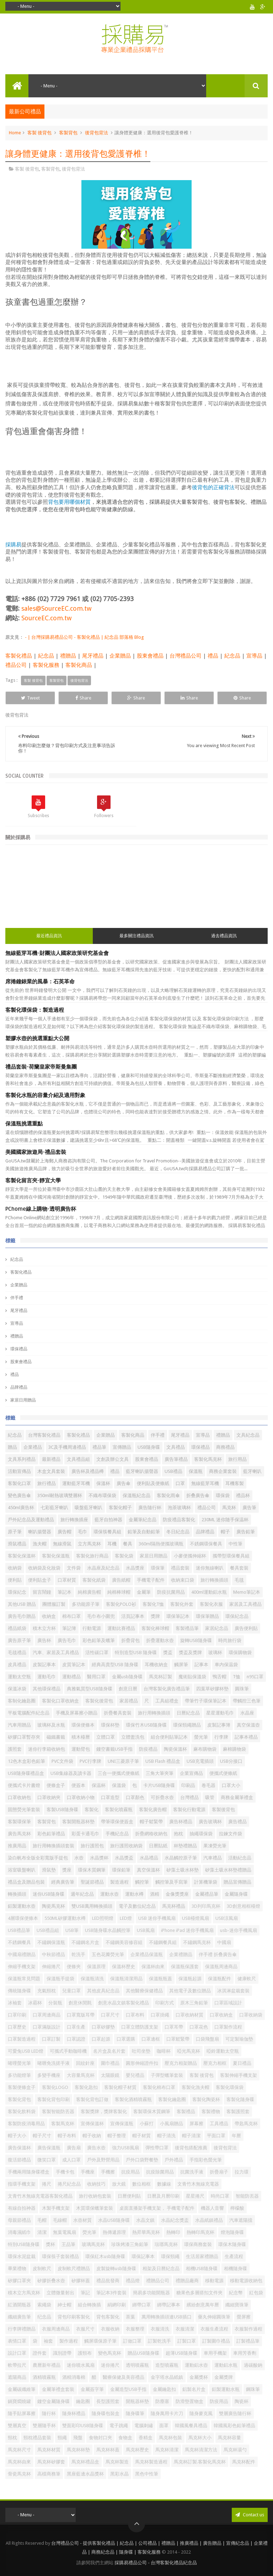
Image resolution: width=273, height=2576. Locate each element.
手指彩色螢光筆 (205, 2159)
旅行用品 (237, 1459)
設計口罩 (17, 2353)
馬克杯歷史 (137, 2449)
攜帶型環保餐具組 (231, 1556)
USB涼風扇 (226, 1918)
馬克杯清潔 (166, 2449)
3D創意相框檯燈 (243, 1906)
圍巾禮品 (110, 2063)
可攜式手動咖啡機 (68, 2051)
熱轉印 (173, 2232)
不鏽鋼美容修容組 (124, 1942)
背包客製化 (107, 2317)
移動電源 (214, 2280)
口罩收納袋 (250, 2015)
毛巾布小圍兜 (101, 1616)
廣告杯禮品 (180, 1821)
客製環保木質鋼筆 (151, 2111)
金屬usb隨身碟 (127, 1676)
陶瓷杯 (241, 2401)
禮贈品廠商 (187, 2280)
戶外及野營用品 (103, 2159)
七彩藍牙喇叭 (54, 1507)
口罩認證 (76, 2039)
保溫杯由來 (153, 1966)
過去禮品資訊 (224, 935)
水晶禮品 (149, 1858)
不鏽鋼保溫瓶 (51, 1942)
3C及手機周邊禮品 (67, 1447)
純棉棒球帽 (118, 1592)
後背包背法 (96, 132)
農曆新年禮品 (46, 2365)
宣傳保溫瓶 (121, 2123)
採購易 (13, 544)
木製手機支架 (56, 2208)
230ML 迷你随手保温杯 (225, 1519)
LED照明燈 (102, 1918)
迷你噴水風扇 (81, 2365)
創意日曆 (128, 1688)
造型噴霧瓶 (166, 2365)
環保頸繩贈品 (187, 1725)
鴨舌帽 (219, 1676)
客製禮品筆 (187, 1628)
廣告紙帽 (121, 1580)
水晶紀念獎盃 (175, 2220)
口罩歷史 (17, 2027)
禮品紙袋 (17, 1628)
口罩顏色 (135, 1797)
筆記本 (64, 1592)
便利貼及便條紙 (153, 1483)
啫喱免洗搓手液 (53, 2063)
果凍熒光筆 (214, 1845)
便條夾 (74, 1966)
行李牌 (221, 1737)
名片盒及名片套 (109, 2051)
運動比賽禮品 (121, 1628)
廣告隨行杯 (149, 1507)
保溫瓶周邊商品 (221, 1966)
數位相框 (141, 2184)
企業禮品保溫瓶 (146, 1954)
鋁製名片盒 (193, 2389)
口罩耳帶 (174, 2027)
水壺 (79, 1858)
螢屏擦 (244, 2317)
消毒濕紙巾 (19, 2232)
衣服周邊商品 (56, 2329)
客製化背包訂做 (92, 2099)
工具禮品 (219, 2123)
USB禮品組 (48, 1930)
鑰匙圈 (83, 2401)
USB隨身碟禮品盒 (26, 1773)
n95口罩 (255, 1676)
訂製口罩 (186, 2341)
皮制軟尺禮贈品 (74, 2268)
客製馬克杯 (62, 2123)
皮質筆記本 (73, 1664)
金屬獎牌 (223, 2377)
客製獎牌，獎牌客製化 (104, 2111)
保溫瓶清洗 (92, 1978)
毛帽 (42, 2220)
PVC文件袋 (62, 1761)
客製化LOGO (55, 2087)
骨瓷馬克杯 (19, 2474)
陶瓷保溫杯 (175, 1749)
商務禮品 (225, 1447)
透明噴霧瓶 (137, 2365)
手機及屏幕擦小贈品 (76, 1713)
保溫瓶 (196, 1471)
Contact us (249, 2514)
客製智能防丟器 (58, 2111)
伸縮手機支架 (22, 1966)
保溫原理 (96, 1966)
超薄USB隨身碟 (181, 2353)
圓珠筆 (242, 1688)
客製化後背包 (99, 1700)
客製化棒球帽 (155, 1628)
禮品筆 (99, 1447)
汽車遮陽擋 (240, 2220)
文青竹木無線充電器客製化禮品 (40, 2196)
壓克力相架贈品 (181, 2063)
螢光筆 (201, 1737)
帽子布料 (67, 2135)
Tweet (30, 698)
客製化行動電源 (189, 1809)
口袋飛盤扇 (207, 2039)
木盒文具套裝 (51, 1471)
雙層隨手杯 (44, 2425)
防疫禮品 (148, 1749)
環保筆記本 (177, 1616)
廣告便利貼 (246, 1628)
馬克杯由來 (19, 2461)
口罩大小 (231, 1785)
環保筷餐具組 (107, 1531)
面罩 (163, 2425)
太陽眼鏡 (110, 2075)
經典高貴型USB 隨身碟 (115, 1664)
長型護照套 (107, 2401)
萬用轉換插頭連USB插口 (166, 2317)
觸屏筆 (181, 1664)
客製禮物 (211, 2111)
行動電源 (91, 1628)
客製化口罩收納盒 (60, 1700)
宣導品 (254, 656)
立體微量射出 (60, 2292)
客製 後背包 (39, 132)
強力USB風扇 (125, 2147)
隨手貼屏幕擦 (22, 2413)
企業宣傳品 (191, 1773)
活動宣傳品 (19, 1471)
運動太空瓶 (19, 1676)
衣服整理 (135, 2329)
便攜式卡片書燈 (24, 1785)
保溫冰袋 (17, 1688)
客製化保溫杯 (22, 1556)
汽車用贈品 (19, 1725)
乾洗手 (78, 1954)
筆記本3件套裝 (111, 2292)
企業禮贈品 (180, 1954)
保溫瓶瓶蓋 (160, 1978)
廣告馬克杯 (19, 1833)
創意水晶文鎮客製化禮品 (123, 2002)
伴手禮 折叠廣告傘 (218, 1954)
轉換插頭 (17, 1894)
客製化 (91, 1809)
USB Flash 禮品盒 (162, 1761)
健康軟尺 (246, 1978)
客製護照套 (238, 2111)
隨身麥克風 (201, 2413)
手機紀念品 (117, 1833)
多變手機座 (48, 2075)
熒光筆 (89, 2232)
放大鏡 (119, 2184)
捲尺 (46, 2184)
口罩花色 (198, 2027)
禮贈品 (68, 656)
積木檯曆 (80, 1737)
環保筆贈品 (207, 1616)
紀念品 (46, 656)
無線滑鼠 (62, 1543)
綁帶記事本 (168, 2304)
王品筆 (68, 2244)
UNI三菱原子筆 (123, 1761)
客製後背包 (223, 1809)
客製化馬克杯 (208, 1459)
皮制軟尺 (42, 2268)
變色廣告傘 (19, 1495)
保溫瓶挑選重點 (24, 1123)
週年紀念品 (82, 1894)
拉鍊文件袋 (230, 1833)
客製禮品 (186, 2111)
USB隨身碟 (149, 1447)
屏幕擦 (196, 2123)
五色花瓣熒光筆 (108, 1954)
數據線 (164, 2184)
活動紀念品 (239, 1858)
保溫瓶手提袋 (60, 1978)
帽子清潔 (191, 2135)
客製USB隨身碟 (62, 1809)
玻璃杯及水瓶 (51, 1725)
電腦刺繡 (143, 2425)
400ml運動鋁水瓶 (209, 1592)
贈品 (12, 1447)
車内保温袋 (226, 1664)
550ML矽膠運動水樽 (65, 1918)
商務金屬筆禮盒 (237, 1797)
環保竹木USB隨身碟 (146, 1725)
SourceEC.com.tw (46, 618)
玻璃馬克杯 (93, 2244)
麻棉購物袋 (234, 1749)
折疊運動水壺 (160, 1640)
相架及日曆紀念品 (161, 2268)
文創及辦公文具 (112, 1459)
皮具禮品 (17, 1664)
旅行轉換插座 (74, 1519)
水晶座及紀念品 (103, 1568)
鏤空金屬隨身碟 (53, 2401)
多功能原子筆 (86, 1604)
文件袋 (74, 1568)
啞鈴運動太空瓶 (223, 2051)
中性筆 (235, 1543)
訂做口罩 (132, 2341)
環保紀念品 (236, 1616)
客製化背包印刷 (53, 2099)
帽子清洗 (166, 2135)
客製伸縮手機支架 (238, 2075)
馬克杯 (229, 1507)
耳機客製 (234, 1483)
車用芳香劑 (244, 2353)
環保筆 (158, 1568)
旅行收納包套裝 (95, 2196)
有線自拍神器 (22, 2208)
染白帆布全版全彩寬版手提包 (38, 1858)
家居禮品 (128, 1700)
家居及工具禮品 (245, 1604)
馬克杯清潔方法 (201, 2449)
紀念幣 (236, 2292)
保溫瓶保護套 (185, 1966)
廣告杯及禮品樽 (87, 1471)
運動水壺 (109, 1894)
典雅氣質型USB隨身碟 (89, 1688)
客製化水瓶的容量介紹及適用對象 (45, 1095)
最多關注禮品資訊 (136, 935)
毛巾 (82, 1531)
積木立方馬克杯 (24, 2292)
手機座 (88, 2172)
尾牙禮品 (92, 656)
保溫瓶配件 (219, 1978)
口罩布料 (135, 2015)
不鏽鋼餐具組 (163, 1942)
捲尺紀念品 (69, 2184)
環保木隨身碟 (232, 2244)
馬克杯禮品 (173, 1906)
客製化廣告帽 (153, 1809)
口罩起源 (101, 2039)
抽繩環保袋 (201, 1833)
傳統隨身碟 (19, 1990)
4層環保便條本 (23, 1918)
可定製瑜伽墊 (239, 2039)
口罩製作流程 (228, 2027)
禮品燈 (133, 2280)
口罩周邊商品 (46, 2015)
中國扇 (224, 1942)
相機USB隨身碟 (202, 2268)
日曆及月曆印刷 (163, 2196)
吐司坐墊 (141, 2051)
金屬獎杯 (198, 2377)
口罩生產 (76, 2027)
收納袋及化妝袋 (44, 1568)
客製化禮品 (18, 656)
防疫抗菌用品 (171, 1592)
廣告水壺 (96, 2147)
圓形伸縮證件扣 (142, 2063)
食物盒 (125, 2437)
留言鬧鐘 (42, 1592)
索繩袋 (44, 2304)
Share (83, 698)
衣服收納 (110, 2329)
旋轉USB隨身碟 (196, 1640)
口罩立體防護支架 (139, 2027)
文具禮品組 (78, 1459)
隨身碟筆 (135, 2413)
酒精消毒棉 (73, 2377)
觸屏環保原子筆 (100, 2341)
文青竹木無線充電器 (198, 2184)
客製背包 (68, 132)
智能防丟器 (247, 2196)
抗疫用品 (130, 2172)
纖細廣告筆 (19, 2317)
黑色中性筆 (146, 2474)
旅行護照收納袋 (126, 1845)
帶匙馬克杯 (246, 2123)
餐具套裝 (239, 1568)
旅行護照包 (92, 1845)
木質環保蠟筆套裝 (94, 2208)
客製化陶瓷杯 (206, 2099)
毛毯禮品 (17, 1652)
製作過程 (68, 2341)
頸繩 (62, 2437)
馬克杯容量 (229, 2437)
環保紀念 (17, 1592)
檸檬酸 (237, 2208)
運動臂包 (80, 1749)
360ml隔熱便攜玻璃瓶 (161, 1543)
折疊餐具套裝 (118, 1713)
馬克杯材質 (48, 2449)
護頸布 (85, 2353)
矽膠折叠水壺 (51, 2280)
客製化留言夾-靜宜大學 (33, 1180)
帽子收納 (91, 2135)
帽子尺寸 (42, 2135)
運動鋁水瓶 (225, 2365)
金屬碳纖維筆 (22, 2389)
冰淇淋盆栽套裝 (233, 1990)
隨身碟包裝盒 (105, 2413)
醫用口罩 (96, 1676)
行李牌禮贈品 (22, 2329)
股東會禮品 (150, 656)
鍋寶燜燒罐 (19, 2401)
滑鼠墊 (49, 1870)
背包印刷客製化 (74, 2317)
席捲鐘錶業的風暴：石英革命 (40, 981)
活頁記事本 (132, 1616)
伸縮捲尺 (51, 1966)
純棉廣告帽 (89, 1592)
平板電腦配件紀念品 (28, 1713)
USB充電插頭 (200, 1761)
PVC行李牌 (90, 1761)
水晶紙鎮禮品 (209, 2220)
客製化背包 (19, 2099)
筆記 (85, 2292)
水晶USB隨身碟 (114, 2220)
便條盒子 (56, 1785)
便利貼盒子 (39, 1580)
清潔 (42, 2232)
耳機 (112, 1543)
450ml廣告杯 (21, 1507)
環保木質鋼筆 (92, 1870)
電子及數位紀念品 (137, 1906)
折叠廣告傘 (197, 1495)
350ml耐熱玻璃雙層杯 (59, 1495)
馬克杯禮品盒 (85, 2461)
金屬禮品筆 (206, 1894)
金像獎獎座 (177, 1894)
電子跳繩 (118, 2425)
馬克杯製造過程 (151, 2461)
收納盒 (49, 1616)
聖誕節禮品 (92, 1882)
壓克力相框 (214, 2063)
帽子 (225, 1531)
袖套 (48, 2341)
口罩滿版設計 (46, 2027)
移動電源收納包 (246, 2280)
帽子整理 (116, 2135)
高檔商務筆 (48, 2474)
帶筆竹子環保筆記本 (205, 1700)
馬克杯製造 (117, 2461)
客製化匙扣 (86, 2087)
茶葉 (130, 2317)
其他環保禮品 (46, 1688)
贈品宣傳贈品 (237, 1882)
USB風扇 (146, 1930)
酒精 (154, 1894)
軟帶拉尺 (17, 2365)
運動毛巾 (46, 1676)
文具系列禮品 (22, 1459)
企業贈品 (120, 656)
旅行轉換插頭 (214, 1580)
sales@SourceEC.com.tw (56, 608)
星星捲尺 (195, 2196)
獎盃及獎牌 (190, 1652)
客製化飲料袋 (22, 2111)
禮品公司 (16, 665)
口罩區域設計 (228, 2002)
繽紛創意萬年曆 (203, 2304)
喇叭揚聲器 (39, 1531)
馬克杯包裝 (170, 2437)
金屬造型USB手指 (128, 2389)
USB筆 (72, 1930)
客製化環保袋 (229, 2087)
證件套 (40, 2353)
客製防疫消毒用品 (26, 2123)
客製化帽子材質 (120, 2087)
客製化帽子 (120, 1507)
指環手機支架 (22, 2184)
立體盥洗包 (132, 1737)
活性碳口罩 (96, 1652)
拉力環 (241, 2172)
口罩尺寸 (110, 2015)
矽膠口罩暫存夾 (24, 1737)
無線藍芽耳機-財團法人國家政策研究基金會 (57, 953)
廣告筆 (249, 1507)
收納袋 (15, 1568)
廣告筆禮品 (176, 1459)
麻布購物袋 (204, 1749)
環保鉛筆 (121, 1870)
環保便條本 (83, 1725)
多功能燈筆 (19, 2075)
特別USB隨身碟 (23, 2244)
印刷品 (188, 1785)
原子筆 (15, 1531)
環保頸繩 (170, 2256)
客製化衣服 (211, 1604)
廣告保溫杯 (19, 2147)
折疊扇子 (219, 2172)
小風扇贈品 (171, 2123)
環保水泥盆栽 (22, 2256)
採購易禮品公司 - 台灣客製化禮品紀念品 (155, 2562)
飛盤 (77, 2437)
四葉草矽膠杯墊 (212, 1688)
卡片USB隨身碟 (159, 1785)
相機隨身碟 (235, 2268)
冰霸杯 (35, 2002)
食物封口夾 (100, 2437)
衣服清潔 (185, 2329)
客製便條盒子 (22, 2087)
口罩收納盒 (221, 2015)
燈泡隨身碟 (232, 2232)
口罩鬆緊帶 (177, 2039)
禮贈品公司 (157, 2280)
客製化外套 (181, 1604)
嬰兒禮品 (135, 2075)
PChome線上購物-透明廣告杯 (40, 1209)
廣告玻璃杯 (210, 1821)
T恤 (236, 1676)
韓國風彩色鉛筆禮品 (234, 2425)
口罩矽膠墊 (103, 2027)
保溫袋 (119, 1785)
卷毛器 (208, 1785)
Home (15, 132)
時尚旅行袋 (229, 1640)
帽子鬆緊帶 (151, 1821)
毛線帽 (60, 2220)
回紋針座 (85, 2063)
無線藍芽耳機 (205, 1483)
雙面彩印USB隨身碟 (82, 2425)
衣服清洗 (160, 2329)
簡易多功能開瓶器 (151, 2292)
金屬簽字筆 (92, 2389)
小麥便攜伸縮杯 (190, 1556)
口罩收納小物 (81, 1797)
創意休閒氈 (80, 2002)
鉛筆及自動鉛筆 (144, 1531)
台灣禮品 (189, 1797)
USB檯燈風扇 (195, 1918)
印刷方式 (164, 2002)
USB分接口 (231, 1761)
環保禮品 (18, 1348)
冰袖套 (15, 2002)
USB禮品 (173, 1471)
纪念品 (44, 2317)
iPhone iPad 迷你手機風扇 (187, 1930)
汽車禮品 (212, 1858)
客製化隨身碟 (240, 2099)
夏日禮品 (242, 2063)
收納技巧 (96, 2184)
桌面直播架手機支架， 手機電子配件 (156, 2208)
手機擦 (108, 2172)
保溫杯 (103, 1483)
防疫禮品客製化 (179, 1519)
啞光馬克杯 (188, 2051)
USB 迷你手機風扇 (157, 1918)
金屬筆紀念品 (142, 1519)
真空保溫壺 (248, 1725)
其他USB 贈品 (22, 1604)
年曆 (236, 2135)
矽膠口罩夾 (19, 2280)
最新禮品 (51, 1459)
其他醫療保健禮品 (144, 1990)
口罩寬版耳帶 (81, 2015)
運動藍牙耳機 (76, 1483)
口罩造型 (110, 1797)
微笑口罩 (46, 2159)
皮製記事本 (44, 1664)
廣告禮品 (237, 1821)
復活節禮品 (19, 2159)
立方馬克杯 (89, 1543)
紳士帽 (64, 2304)
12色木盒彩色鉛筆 (26, 1761)
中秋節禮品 (53, 1954)
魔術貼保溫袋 (192, 1676)
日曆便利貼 (129, 2196)
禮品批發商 (107, 2280)
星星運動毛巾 (220, 1713)
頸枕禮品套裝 (37, 2437)
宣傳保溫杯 (92, 2123)
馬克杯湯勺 (235, 2449)
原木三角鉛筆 (194, 2002)
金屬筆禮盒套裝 (58, 2389)
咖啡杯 (164, 2051)
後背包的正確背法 (213, 487)
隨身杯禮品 (73, 2413)
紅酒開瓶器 (19, 2304)
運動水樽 (134, 1894)
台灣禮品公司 (186, 656)
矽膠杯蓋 (80, 2280)
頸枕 (12, 2437)
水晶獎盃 (124, 1858)
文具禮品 (175, 1447)
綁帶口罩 (141, 2304)
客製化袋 (124, 1556)
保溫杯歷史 (123, 1966)
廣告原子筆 (19, 1640)
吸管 (209, 1797)
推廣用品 (17, 1845)
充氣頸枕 (46, 1990)
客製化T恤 (153, 1604)
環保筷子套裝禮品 (60, 2256)
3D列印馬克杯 (206, 1906)
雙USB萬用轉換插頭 (91, 1906)
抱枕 (178, 1833)
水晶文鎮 (145, 2220)
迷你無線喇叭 (210, 1568)
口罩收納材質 (189, 2015)
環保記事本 (143, 2256)
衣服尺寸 (85, 2329)
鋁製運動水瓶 (226, 2389)
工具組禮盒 (166, 1700)
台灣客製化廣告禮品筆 (167, 1688)
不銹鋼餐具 (19, 1942)
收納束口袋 (182, 1580)
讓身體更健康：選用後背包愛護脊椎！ (77, 154)
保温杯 (99, 1785)
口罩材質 (67, 1580)
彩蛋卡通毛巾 (85, 1833)
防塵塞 (162, 2401)
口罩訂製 (51, 2039)
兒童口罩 (71, 1990)
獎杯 (50, 2244)
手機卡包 (65, 2172)
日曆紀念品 (188, 1713)
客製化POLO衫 (121, 1604)
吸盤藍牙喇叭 (88, 1507)
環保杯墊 (110, 1725)
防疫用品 (219, 2401)
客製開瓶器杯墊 (78, 1821)
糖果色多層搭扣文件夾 (199, 2292)
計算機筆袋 (205, 1882)
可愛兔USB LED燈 (25, 2051)
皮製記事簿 (218, 1725)
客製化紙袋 (94, 1580)
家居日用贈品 (23, 1400)
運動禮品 (71, 1676)
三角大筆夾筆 (159, 1773)
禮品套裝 (180, 1568)
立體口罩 (105, 1737)
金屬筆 (144, 1592)
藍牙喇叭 (252, 1471)
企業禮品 (32, 1447)
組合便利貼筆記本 (169, 1737)
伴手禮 (16, 1297)
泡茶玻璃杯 (179, 1507)
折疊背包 (130, 1640)
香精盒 (145, 2437)
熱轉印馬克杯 (200, 2232)
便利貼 (15, 1580)
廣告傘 (123, 1483)
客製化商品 (78, 665)
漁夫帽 (40, 1543)
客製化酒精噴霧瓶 (133, 2099)
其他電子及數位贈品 (190, 1990)
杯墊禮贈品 (185, 1845)
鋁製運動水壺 (22, 1906)
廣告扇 (74, 2147)
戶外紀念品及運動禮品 (31, 1519)
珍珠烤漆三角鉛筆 (129, 2244)
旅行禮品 (46, 1483)
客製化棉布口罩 (159, 2087)
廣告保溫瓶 (48, 2147)
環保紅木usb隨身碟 (105, 2256)
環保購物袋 (240, 1652)
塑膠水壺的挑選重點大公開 (37, 1038)
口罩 (180, 1483)
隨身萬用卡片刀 (167, 2413)
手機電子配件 (151, 1580)
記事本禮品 (246, 1737)
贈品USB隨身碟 (143, 2353)
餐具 (127, 1543)
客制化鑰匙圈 (22, 1700)
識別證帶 (62, 2353)
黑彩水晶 (119, 2474)
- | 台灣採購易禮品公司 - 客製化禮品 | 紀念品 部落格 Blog (84, 637)
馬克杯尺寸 (19, 2449)
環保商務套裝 (198, 2244)
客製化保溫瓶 (56, 1556)
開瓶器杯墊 (137, 2401)
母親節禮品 (19, 2220)
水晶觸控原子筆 (181, 1858)
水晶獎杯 (99, 1858)
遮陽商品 (17, 2377)
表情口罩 (17, 2341)
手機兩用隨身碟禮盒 (28, 2172)
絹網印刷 (116, 2304)
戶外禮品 (174, 2159)
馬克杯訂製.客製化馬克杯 (200, 2461)
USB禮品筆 (19, 1930)
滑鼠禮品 (17, 1543)
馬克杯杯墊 (78, 2449)
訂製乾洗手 (159, 2341)
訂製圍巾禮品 (216, 2341)
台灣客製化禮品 (44, 1435)
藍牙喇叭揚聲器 (142, 1471)
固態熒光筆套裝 (24, 1809)
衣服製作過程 (248, 2329)
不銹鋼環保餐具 (206, 1543)
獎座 (66, 1870)
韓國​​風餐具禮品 (191, 2425)
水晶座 (247, 1713)
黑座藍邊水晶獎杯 (85, 2474)
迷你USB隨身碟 (48, 1894)
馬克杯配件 (243, 2461)
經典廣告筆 (62, 1882)
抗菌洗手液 (191, 2172)
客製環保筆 (19, 1821)
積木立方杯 (44, 1628)
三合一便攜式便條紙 (118, 1773)
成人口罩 (71, 2159)
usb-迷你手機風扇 (238, 1930)
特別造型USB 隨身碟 (136, 1652)
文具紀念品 (247, 1435)
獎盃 (167, 1652)
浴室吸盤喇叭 (22, 1870)
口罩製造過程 (22, 2039)
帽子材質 (141, 2135)
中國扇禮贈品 (22, 1954)
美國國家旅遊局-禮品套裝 (35, 1152)
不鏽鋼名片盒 (85, 1942)
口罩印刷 (17, 2015)
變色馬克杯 (109, 2353)
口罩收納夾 (48, 1797)
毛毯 (239, 1580)
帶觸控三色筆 (247, 1700)
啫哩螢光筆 (19, 2063)
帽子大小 (17, 2135)
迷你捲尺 (110, 2365)
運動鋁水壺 (196, 2365)
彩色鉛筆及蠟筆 (98, 1640)
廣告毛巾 (67, 1640)
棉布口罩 (71, 1616)
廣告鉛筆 (245, 1531)
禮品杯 (243, 1495)
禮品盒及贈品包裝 (26, 1882)
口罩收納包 (19, 1797)
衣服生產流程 (214, 2329)
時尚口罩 (220, 2196)
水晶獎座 (135, 1568)
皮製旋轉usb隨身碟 (116, 2268)
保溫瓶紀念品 (136, 1495)
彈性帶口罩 (156, 2147)
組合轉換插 (89, 2304)
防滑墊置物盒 (189, 2401)
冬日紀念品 (177, 1531)
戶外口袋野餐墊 (142, 2159)
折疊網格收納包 (151, 1833)
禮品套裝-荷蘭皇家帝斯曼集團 (41, 1067)
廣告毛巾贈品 (22, 1616)
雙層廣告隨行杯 (235, 2413)
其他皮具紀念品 (103, 1990)
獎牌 (155, 1616)
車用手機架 (215, 2353)
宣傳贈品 (122, 1447)
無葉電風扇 (64, 2232)
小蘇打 (147, 2123)
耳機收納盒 (156, 1664)
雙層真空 (17, 2425)
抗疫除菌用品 (160, 2172)
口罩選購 (126, 2039)
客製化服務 (46, 665)
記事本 (201, 1664)
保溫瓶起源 (190, 1978)
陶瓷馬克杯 (53, 1906)
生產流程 (234, 2256)
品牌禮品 (18, 1387)
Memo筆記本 (246, 1592)
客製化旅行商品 (92, 1556)
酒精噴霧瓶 (44, 2377)
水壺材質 (82, 2220)
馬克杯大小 (200, 2437)
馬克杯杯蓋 (107, 2449)
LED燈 (126, 1918)
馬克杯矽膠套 (51, 2461)
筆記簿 (69, 1628)
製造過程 (119, 1882)
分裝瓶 (55, 2002)
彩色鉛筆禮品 (51, 1833)
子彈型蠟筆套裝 (167, 2075)
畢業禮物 (17, 2268)
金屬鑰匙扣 (164, 2389)
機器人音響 (212, 2208)
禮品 (213, 656)
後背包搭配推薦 (191, 2147)
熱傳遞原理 (114, 2232)
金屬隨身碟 (236, 1894)
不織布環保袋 (102, 1495)
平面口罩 (216, 2135)
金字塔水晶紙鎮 (167, 2377)
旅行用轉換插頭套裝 (53, 1845)
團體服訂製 (53, 1604)
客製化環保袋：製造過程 (34, 1010)
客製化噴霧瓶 (119, 1809)
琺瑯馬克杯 (166, 2244)
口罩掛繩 (160, 2015)
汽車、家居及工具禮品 (56, 1652)
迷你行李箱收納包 (46, 1749)
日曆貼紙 (158, 1845)
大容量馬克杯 (81, 2075)
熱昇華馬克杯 (146, 2232)
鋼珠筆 (253, 2389)
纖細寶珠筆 (236, 2304)
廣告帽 (64, 1531)
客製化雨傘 (168, 1495)
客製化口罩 (19, 1483)
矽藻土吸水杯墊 (182, 1870)
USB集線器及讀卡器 (70, 1773)
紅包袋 (256, 2292)
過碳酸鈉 (253, 2365)
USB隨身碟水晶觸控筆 (107, 1930)
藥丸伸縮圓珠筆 (214, 2317)
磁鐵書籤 (56, 1737)
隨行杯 (49, 2413)
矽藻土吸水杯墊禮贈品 (228, 1870)
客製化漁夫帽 (195, 2087)
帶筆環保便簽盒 (117, 1821)
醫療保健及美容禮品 (123, 2377)
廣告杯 (44, 1640)
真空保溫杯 (148, 1870)
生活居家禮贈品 (202, 2256)
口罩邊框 (150, 2039)
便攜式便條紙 (223, 1773)
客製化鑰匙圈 (172, 2099)
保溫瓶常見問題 (24, 1978)
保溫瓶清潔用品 (126, 1978)
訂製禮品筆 (247, 2341)
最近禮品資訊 (49, 935)
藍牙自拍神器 (108, 1519)
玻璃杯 (215, 1652)
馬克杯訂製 (160, 1676)
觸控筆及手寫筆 (171, 1882)
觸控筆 (142, 1882)
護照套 (15, 1749)
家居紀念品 (216, 1628)
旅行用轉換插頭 (154, 1713)
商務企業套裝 (223, 1471)
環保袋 (223, 1495)
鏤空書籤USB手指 (114, 1749)
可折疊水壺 (162, 1797)
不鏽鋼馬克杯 (197, 1942)
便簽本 (78, 1785)
